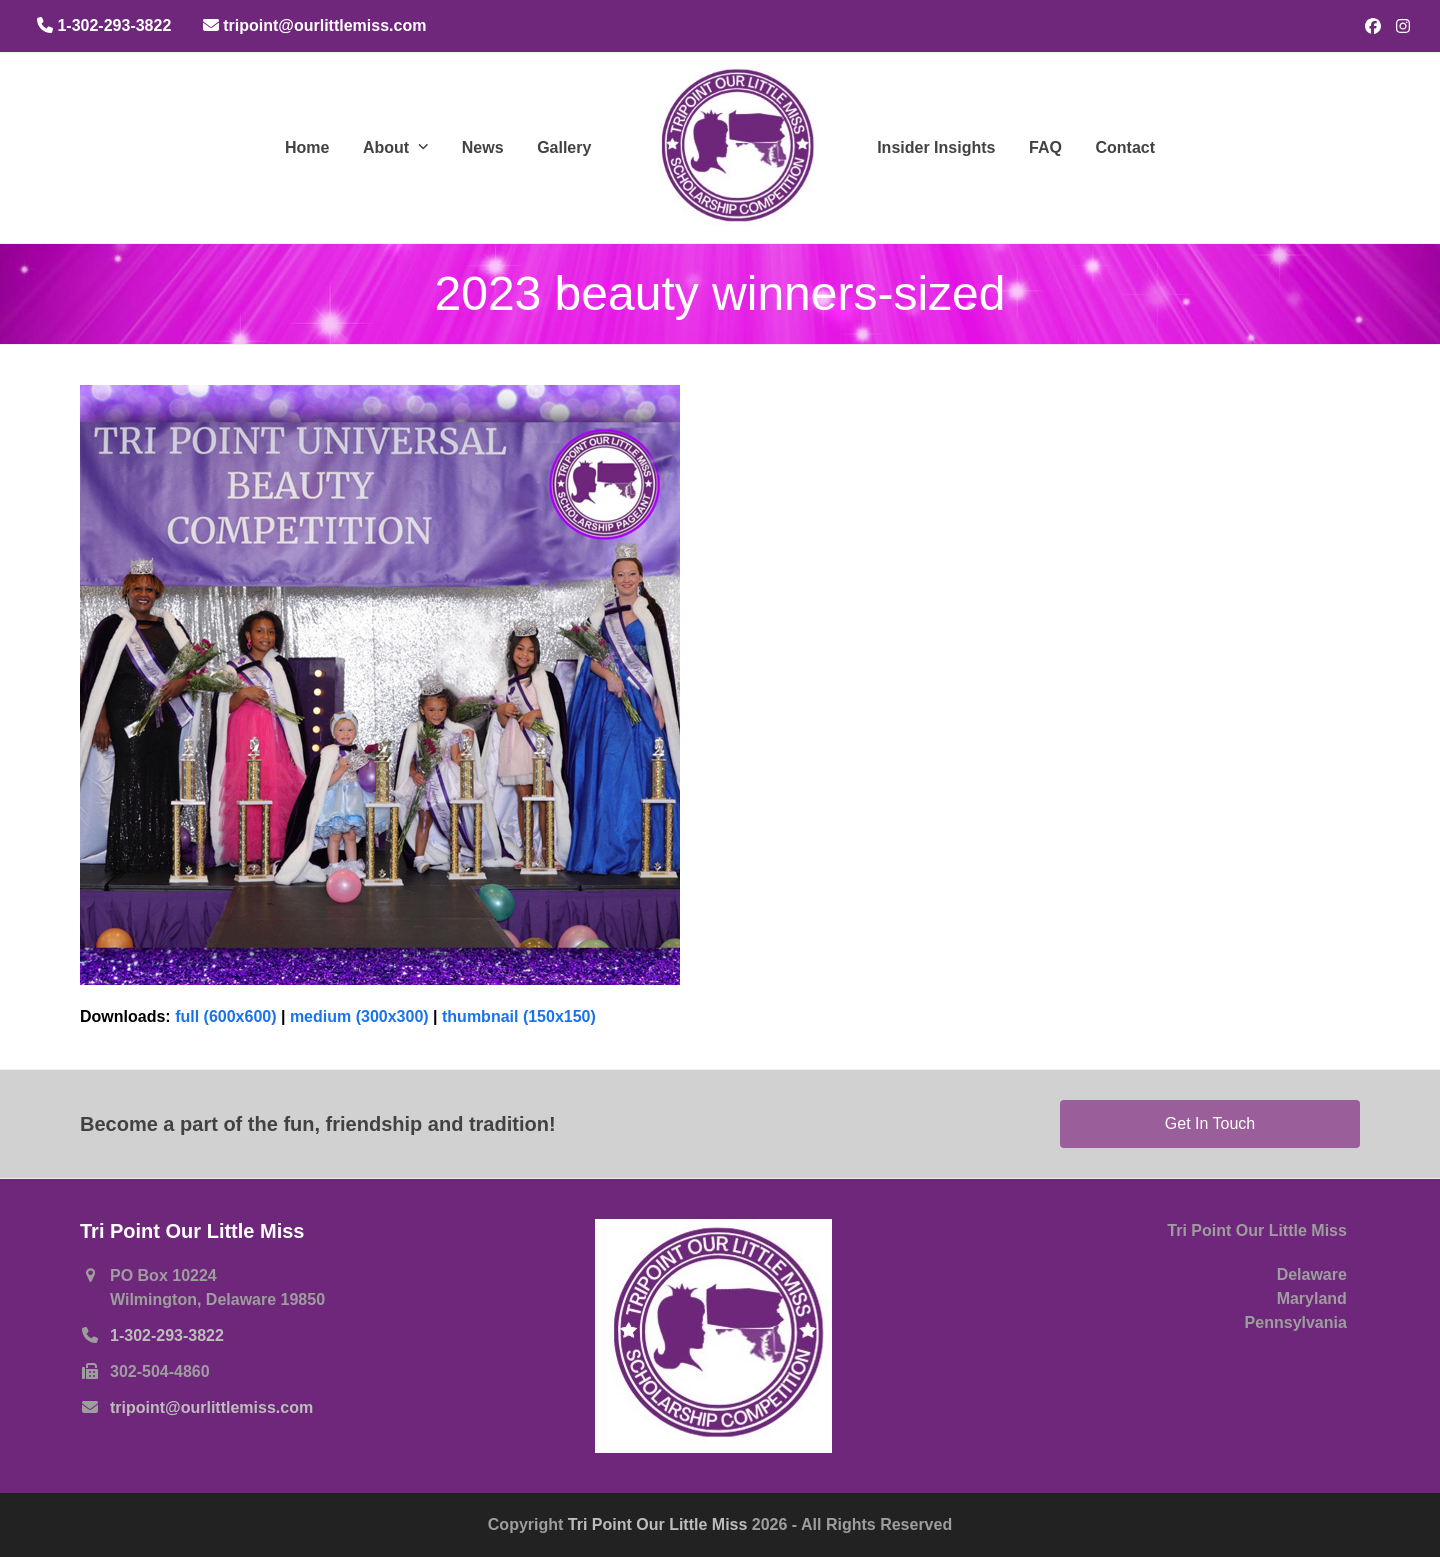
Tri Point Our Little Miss (660, 1524)
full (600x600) (225, 1016)
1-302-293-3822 (167, 1335)
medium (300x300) (359, 1016)
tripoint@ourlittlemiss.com (211, 1407)
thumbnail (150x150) (519, 1016)
